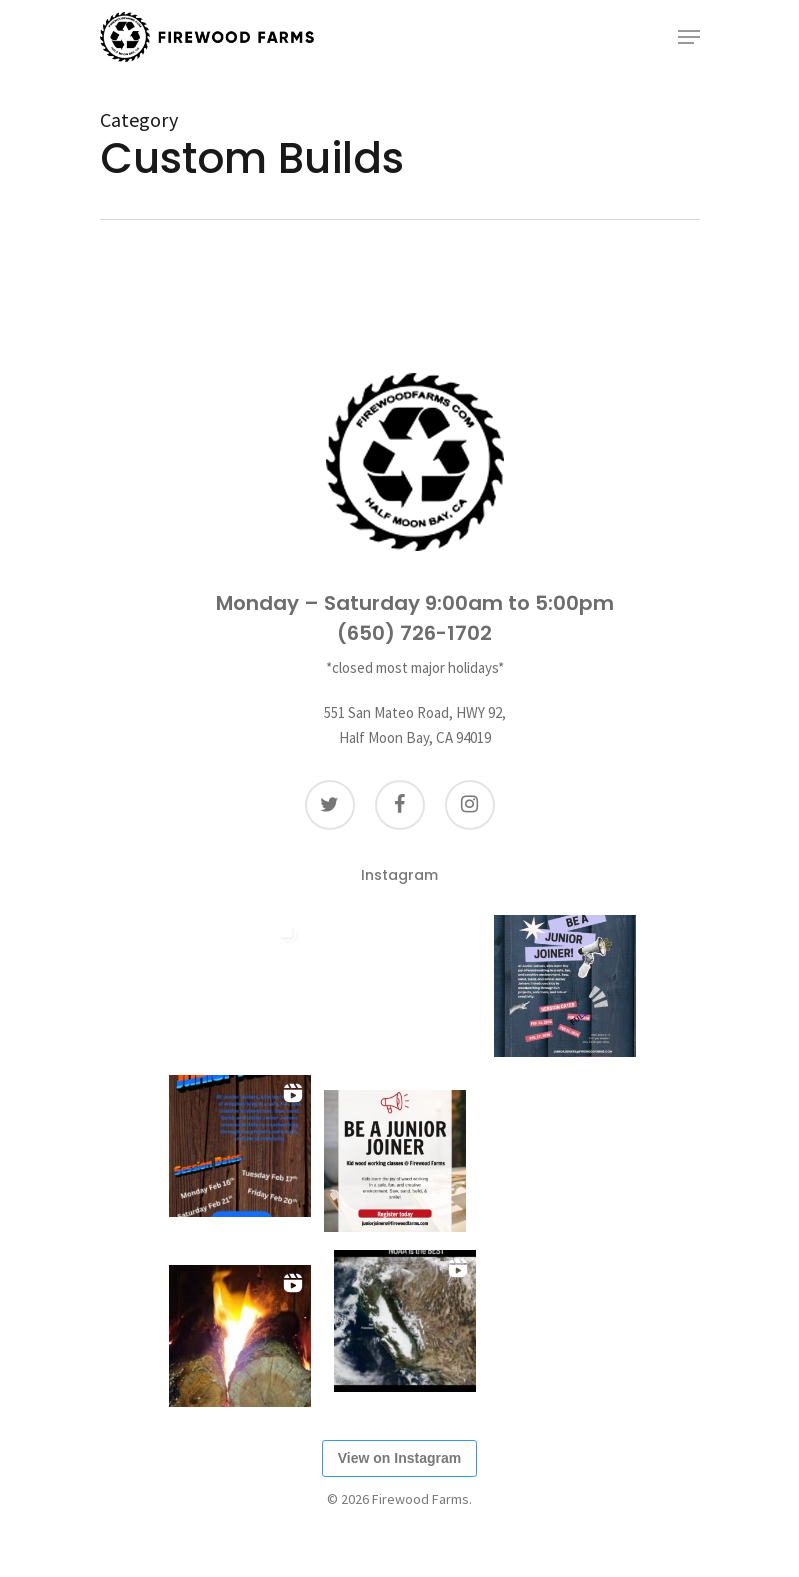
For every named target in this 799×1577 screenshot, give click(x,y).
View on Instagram (399, 1458)
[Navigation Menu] (689, 37)
